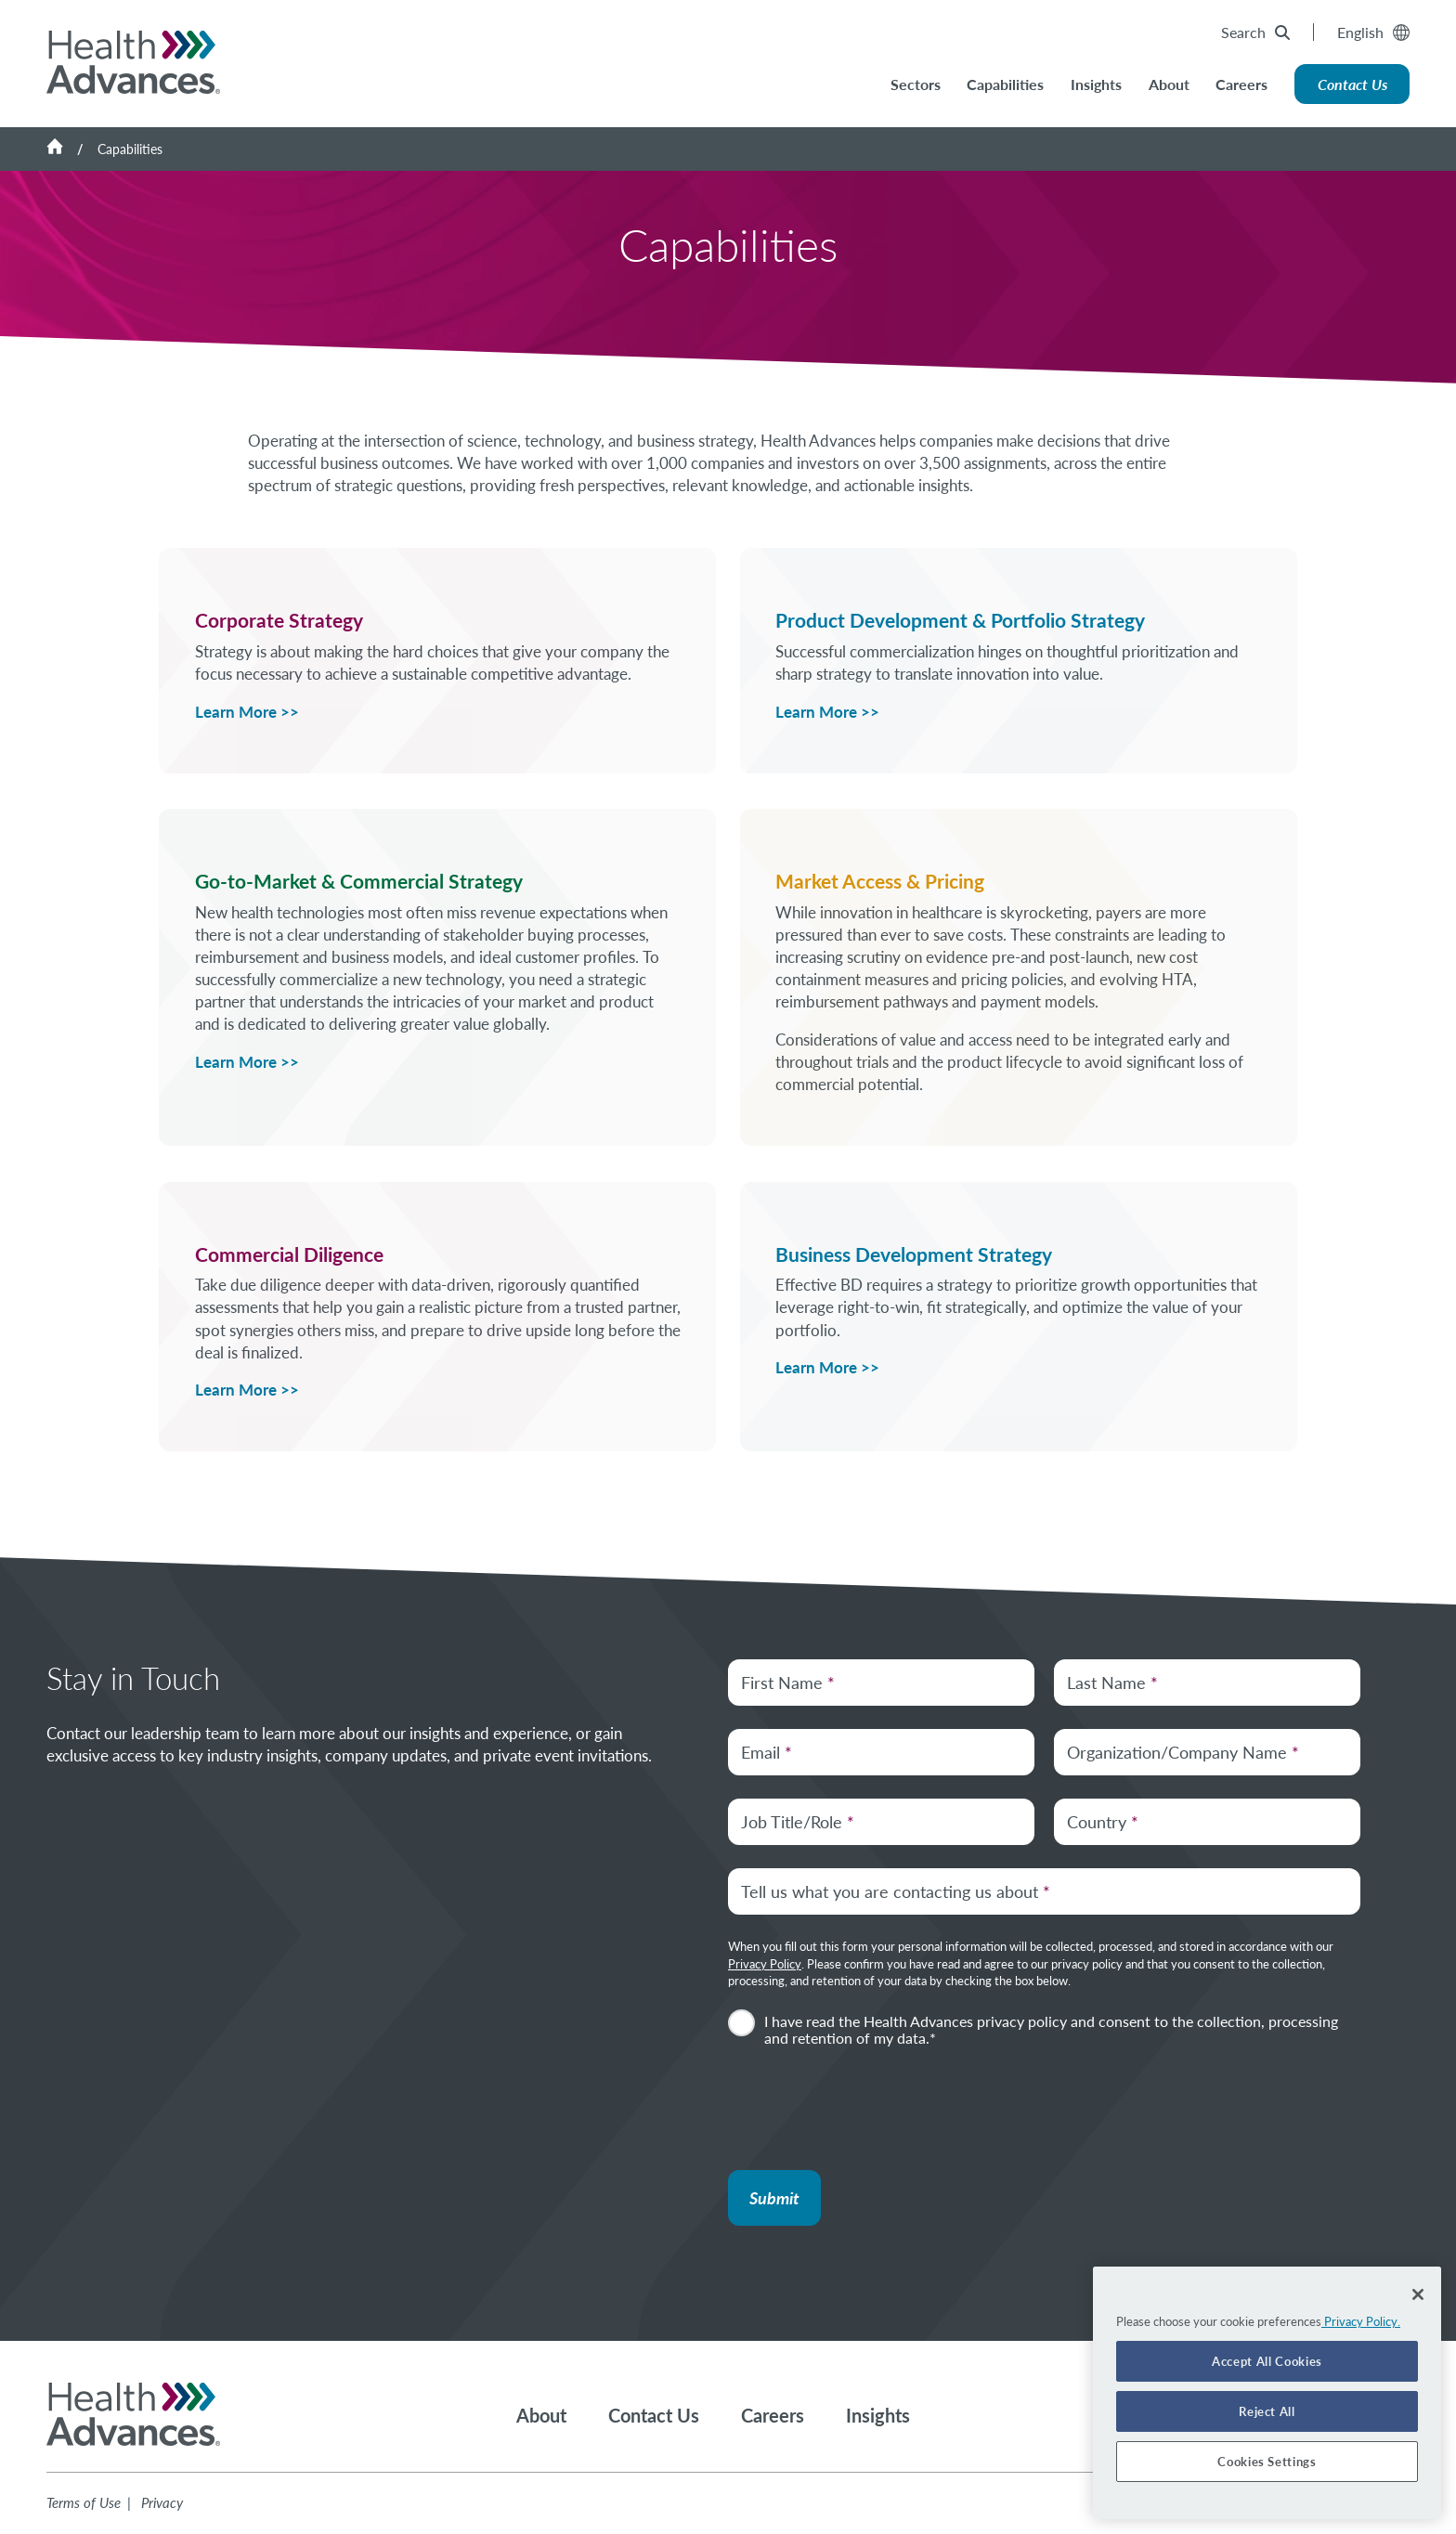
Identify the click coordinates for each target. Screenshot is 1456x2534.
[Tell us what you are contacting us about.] (1044, 1891)
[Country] (1207, 1822)
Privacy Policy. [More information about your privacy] (1360, 2321)
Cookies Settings (1267, 2461)
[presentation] (869, 2106)
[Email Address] (881, 1752)
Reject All (1267, 2411)
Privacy (162, 2502)
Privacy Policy (764, 1963)
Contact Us (1352, 84)
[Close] (1418, 2294)
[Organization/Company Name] (1207, 1752)
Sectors (915, 84)
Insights (1096, 84)
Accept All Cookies (1267, 2361)
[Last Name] (1207, 1682)
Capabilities (1005, 84)
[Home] (72, 149)
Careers (1242, 84)
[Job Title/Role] (881, 1822)
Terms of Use (83, 2502)
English (1373, 32)
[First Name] (881, 1682)
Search (1255, 32)
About (1169, 84)
